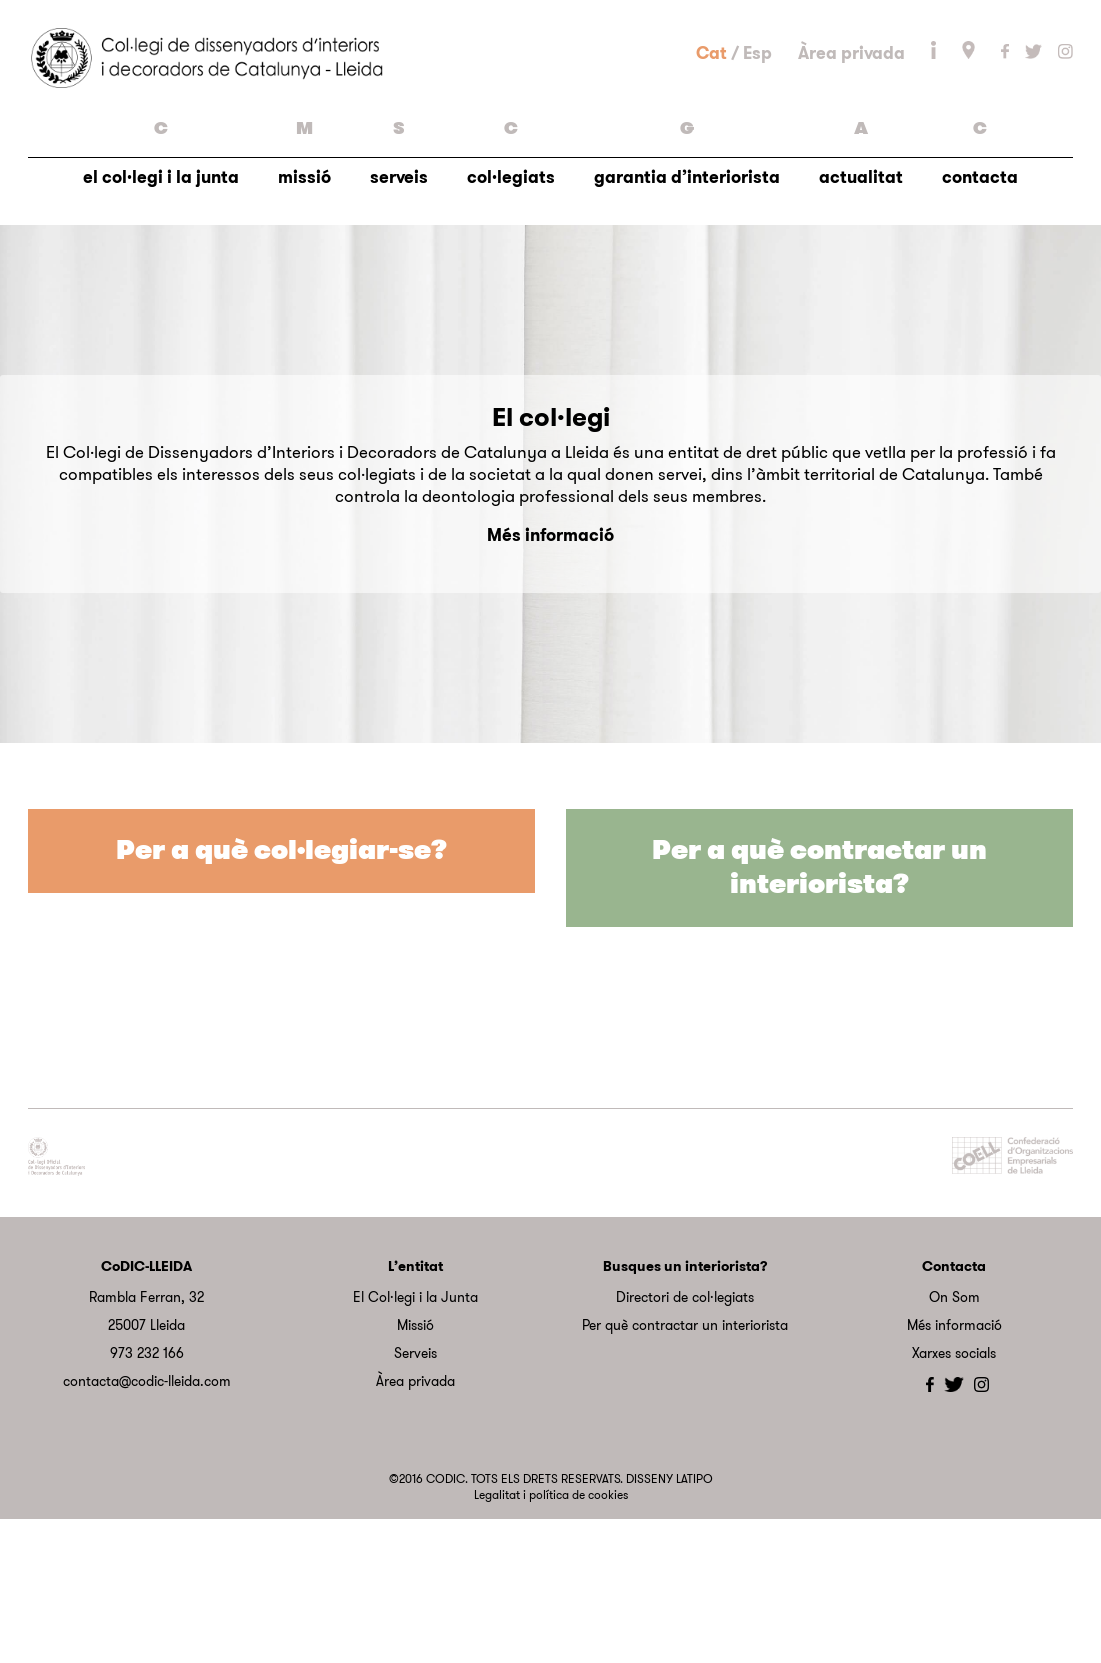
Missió (415, 1468)
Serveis (415, 1496)
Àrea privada (851, 123)
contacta (980, 296)
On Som (954, 1440)
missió (304, 296)
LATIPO (694, 1622)
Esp (757, 123)
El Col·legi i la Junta (415, 1440)
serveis (399, 296)
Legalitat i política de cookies (551, 1637)
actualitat (861, 296)
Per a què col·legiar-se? (281, 994)
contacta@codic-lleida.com (147, 1524)
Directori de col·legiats (685, 1440)
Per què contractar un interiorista (685, 1468)
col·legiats (511, 296)
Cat (711, 123)
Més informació (550, 678)
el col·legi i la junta (161, 296)
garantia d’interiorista (687, 296)
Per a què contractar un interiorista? (819, 1011)
